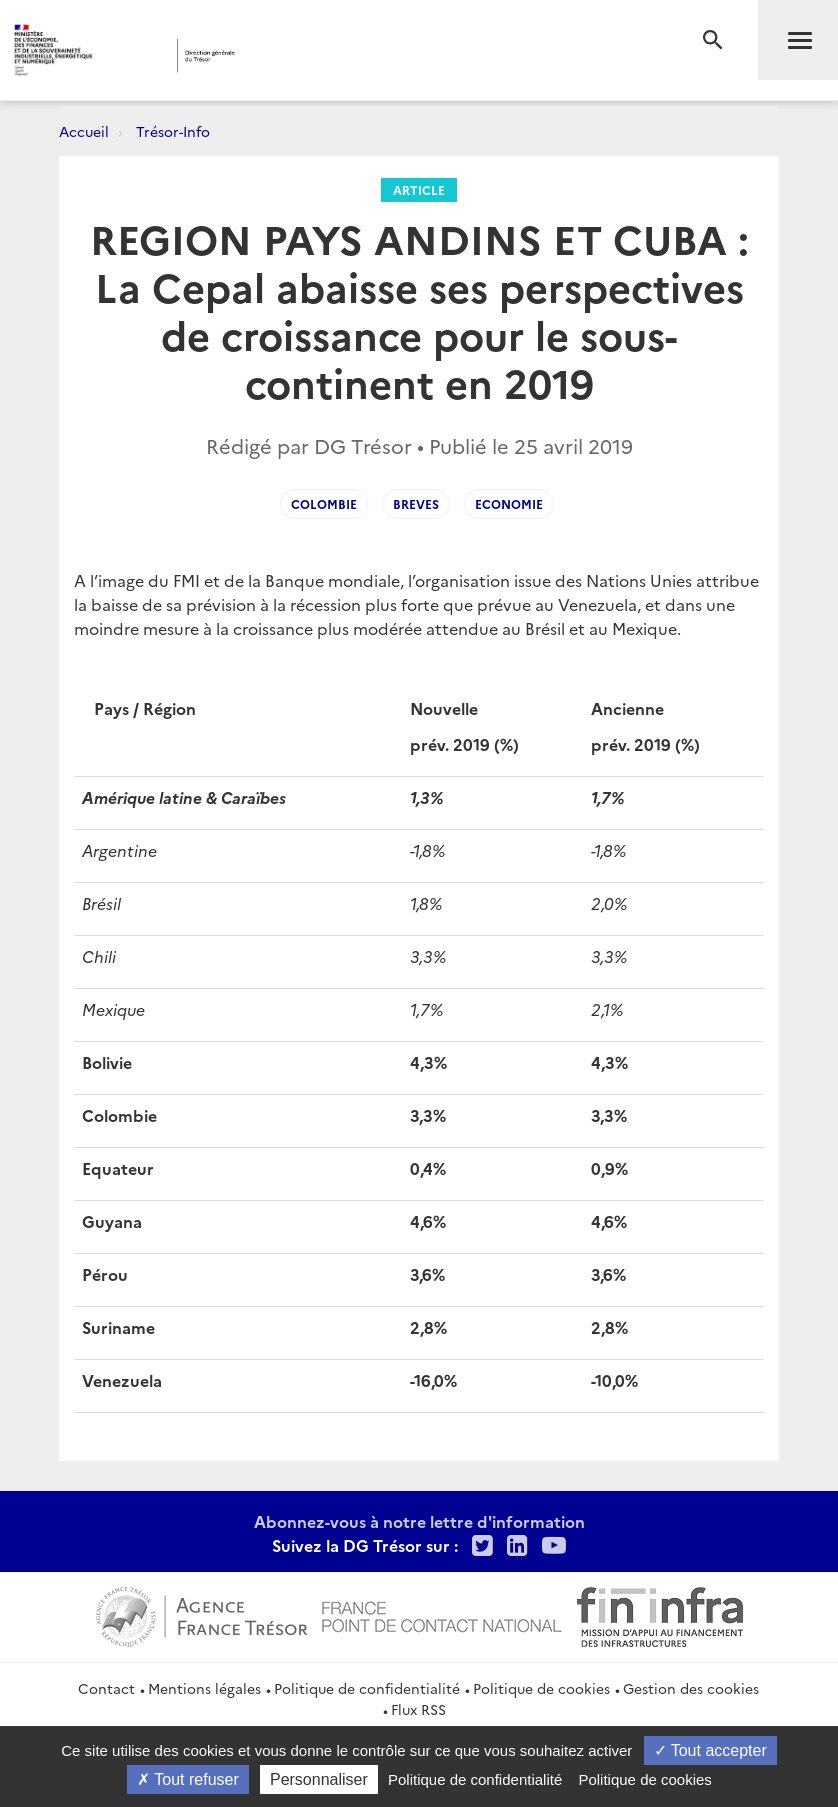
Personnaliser (319, 1779)
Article (419, 189)
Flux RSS (418, 1709)
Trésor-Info (173, 131)
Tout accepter (710, 1750)
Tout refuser (188, 1779)
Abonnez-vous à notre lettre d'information (419, 1521)
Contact (106, 1688)
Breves (416, 503)
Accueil (84, 131)
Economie (509, 503)
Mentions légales (204, 1688)
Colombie (324, 503)
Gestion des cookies (691, 1688)
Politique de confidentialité (367, 1688)
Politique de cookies (541, 1688)
